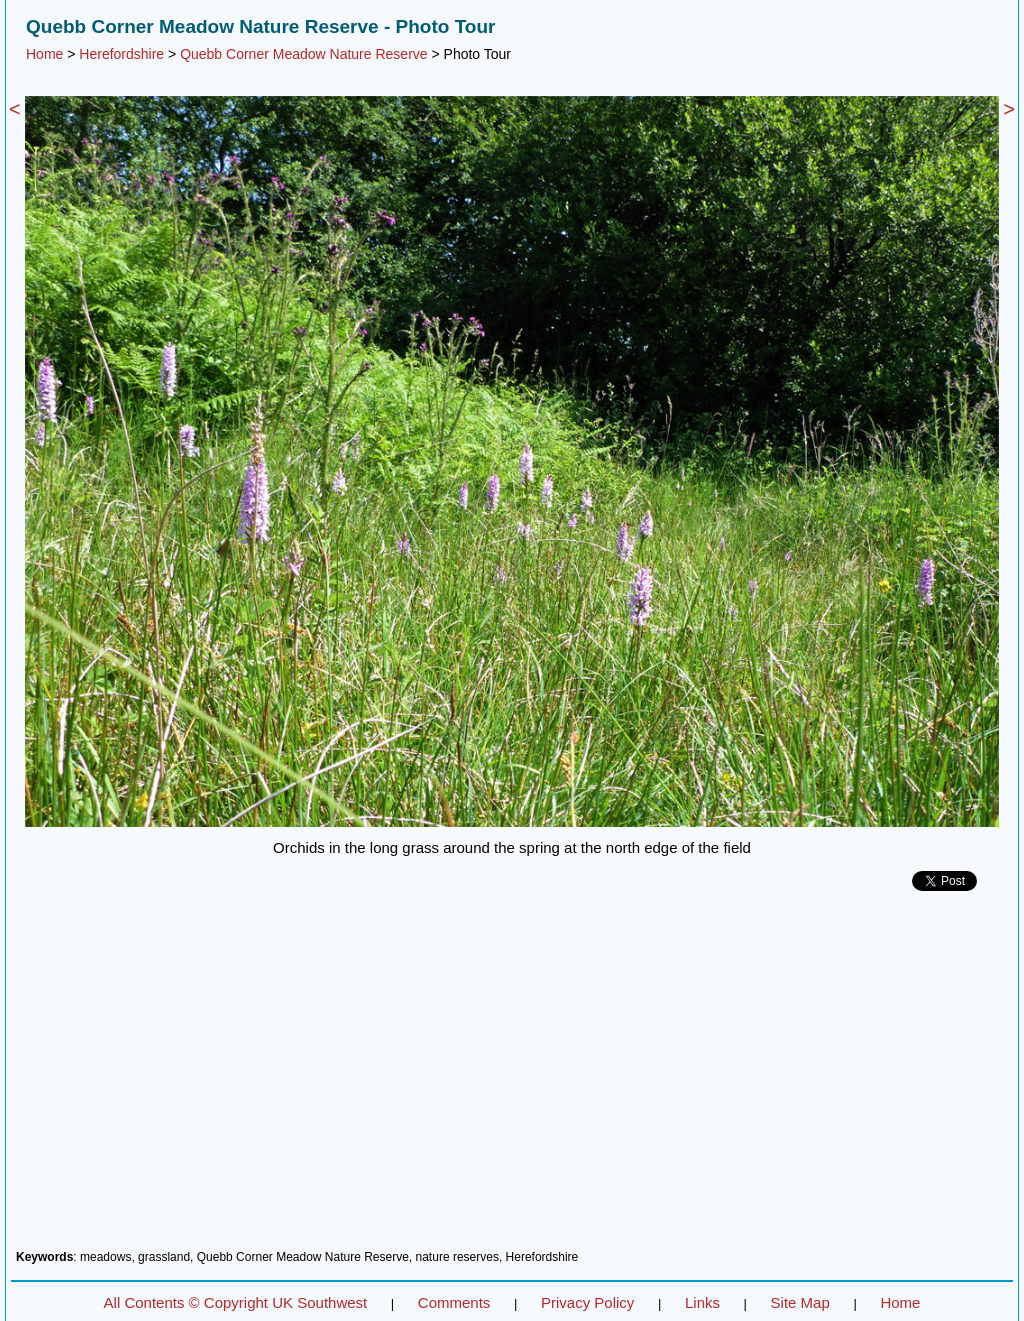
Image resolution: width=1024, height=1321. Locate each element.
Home (44, 54)
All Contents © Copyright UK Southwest (236, 1302)
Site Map (800, 1302)
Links (702, 1302)
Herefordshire (121, 54)
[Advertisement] (512, 1078)
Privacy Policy (587, 1302)
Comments (454, 1302)
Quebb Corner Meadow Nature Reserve (303, 54)
